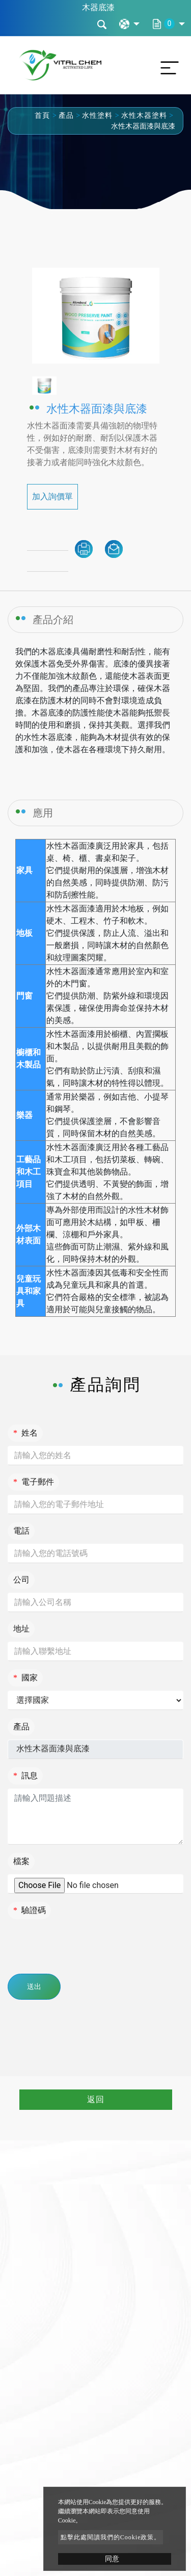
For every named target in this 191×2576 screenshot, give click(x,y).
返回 (95, 2099)
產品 (66, 115)
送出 (34, 1987)
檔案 (21, 1861)
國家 (25, 1677)
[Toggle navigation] (167, 65)
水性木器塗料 (144, 115)
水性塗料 (97, 115)
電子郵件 (33, 1481)
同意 (112, 2559)
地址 (21, 1628)
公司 (21, 1579)
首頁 (42, 115)
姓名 (25, 1433)
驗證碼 (29, 1910)
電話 (21, 1530)
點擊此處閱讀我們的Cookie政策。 (111, 2537)
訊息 (25, 1775)
